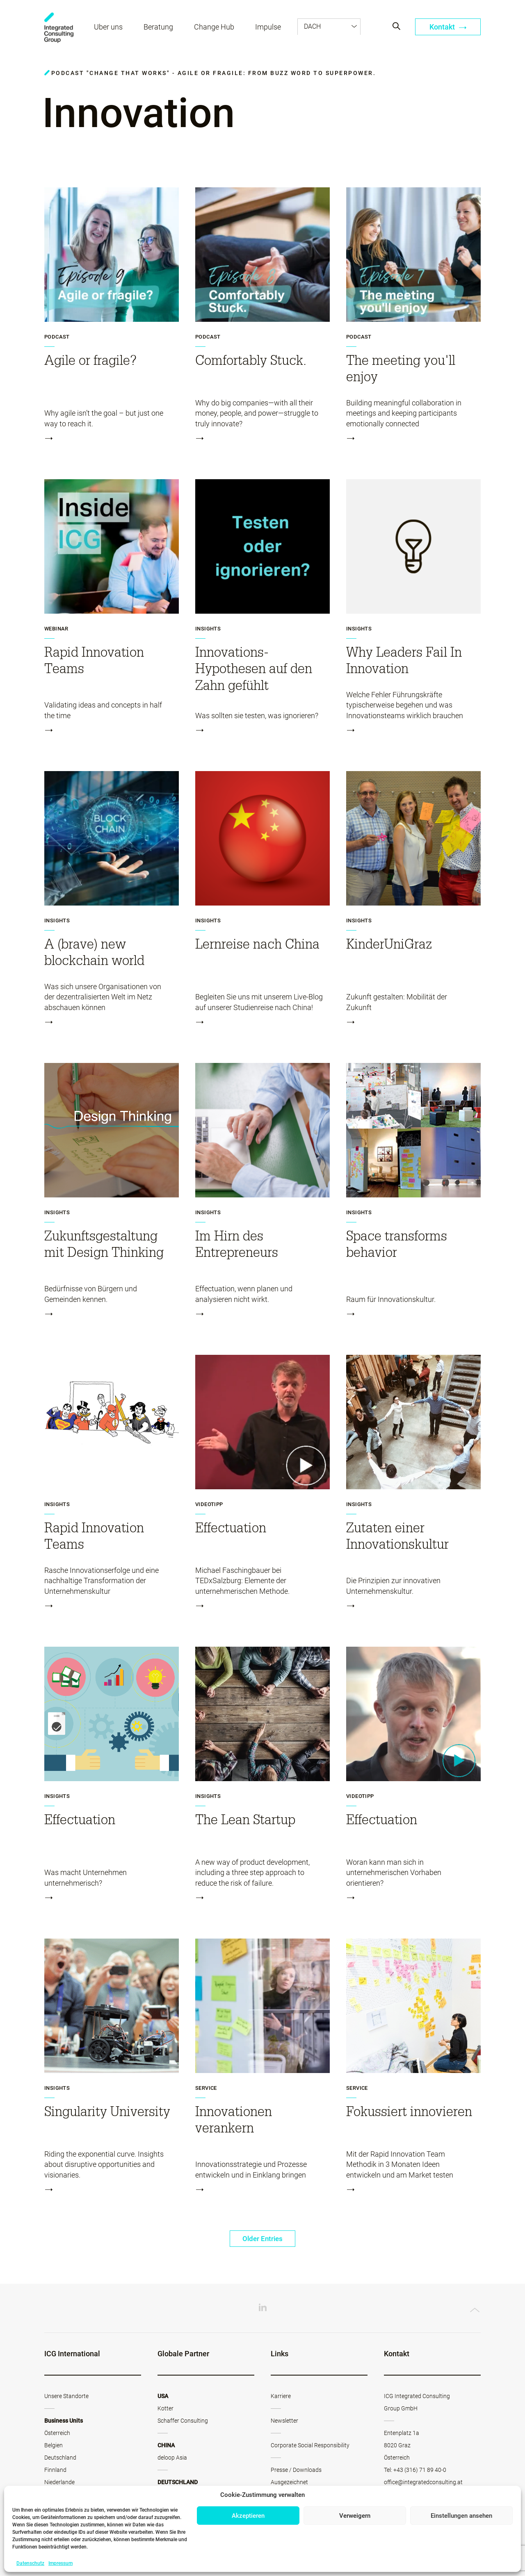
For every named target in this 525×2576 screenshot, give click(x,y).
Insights (208, 629)
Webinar (56, 629)
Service (206, 2088)
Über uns (109, 27)
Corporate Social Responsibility (310, 2445)
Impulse (269, 27)
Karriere (281, 2396)
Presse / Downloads (296, 2470)
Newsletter (284, 2421)
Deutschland (60, 2458)
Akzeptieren (248, 2515)
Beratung (159, 27)
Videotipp (209, 1504)
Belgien (53, 2445)
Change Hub (215, 27)
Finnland (55, 2470)
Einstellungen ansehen (461, 2515)
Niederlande (59, 2482)
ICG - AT (59, 29)
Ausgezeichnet (289, 2482)
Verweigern (354, 2515)
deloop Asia (172, 2458)
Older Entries (263, 2239)
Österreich (57, 2433)
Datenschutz (30, 2563)
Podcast (57, 337)
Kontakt (448, 27)
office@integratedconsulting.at (423, 2482)
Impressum (60, 2563)
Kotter (165, 2408)
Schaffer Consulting (183, 2421)
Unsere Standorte (66, 2396)
